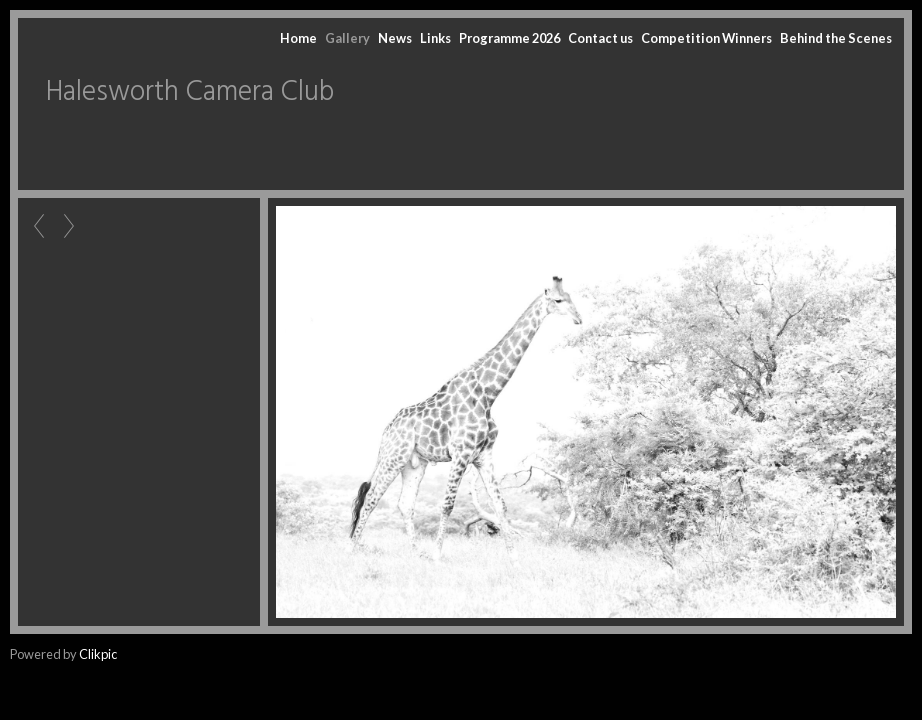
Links (435, 38)
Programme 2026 (509, 38)
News (395, 38)
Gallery (347, 38)
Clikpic (98, 654)
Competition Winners (706, 38)
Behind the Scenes (836, 38)
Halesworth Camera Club (190, 92)
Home (298, 38)
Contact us (600, 38)
